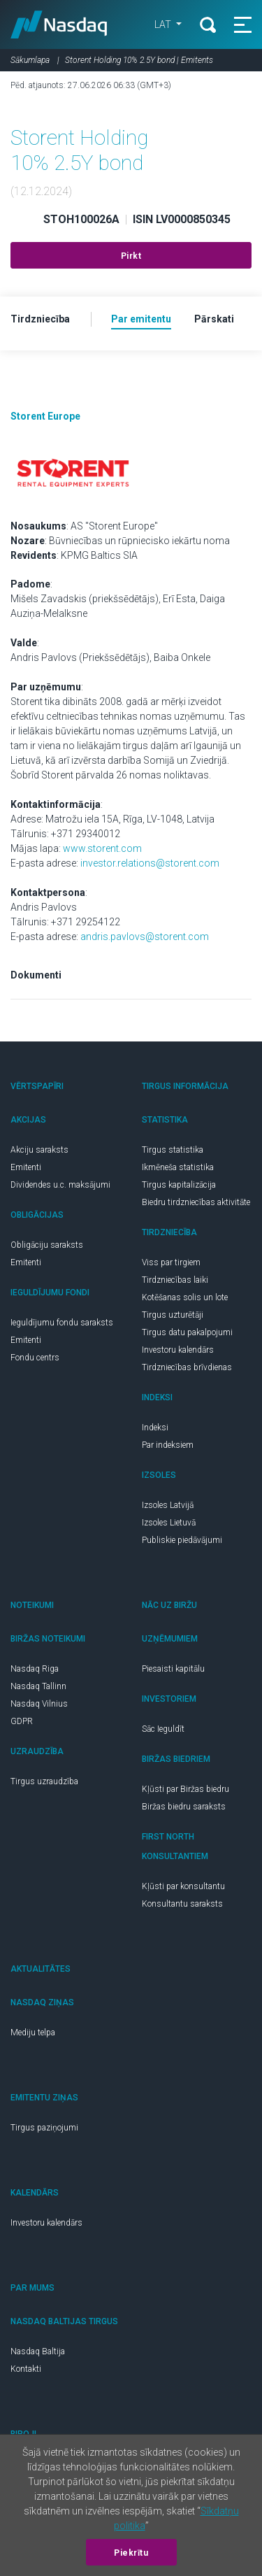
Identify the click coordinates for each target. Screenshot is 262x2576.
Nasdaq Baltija (37, 2351)
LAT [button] (163, 24)
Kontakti (25, 2369)
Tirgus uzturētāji (172, 1315)
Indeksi (155, 1427)
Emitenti (25, 1167)
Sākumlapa (30, 60)
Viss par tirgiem (171, 1262)
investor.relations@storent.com (149, 863)
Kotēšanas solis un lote (185, 1297)
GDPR (21, 1721)
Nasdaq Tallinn (38, 1686)
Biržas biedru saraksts (184, 1807)
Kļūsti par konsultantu (183, 1886)
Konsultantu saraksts (182, 1904)
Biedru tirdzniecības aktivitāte (196, 1202)
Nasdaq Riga (34, 1669)
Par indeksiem (168, 1445)
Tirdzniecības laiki (175, 1280)
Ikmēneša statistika (178, 1167)
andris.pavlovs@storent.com (144, 936)
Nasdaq (59, 24)
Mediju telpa (32, 2032)
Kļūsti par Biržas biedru (185, 1789)
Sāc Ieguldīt (163, 1729)
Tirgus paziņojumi (44, 2128)
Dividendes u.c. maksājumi (60, 1185)
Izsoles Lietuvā (169, 1523)
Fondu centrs (34, 1357)
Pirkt (131, 256)
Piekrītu (131, 2553)
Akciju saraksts (39, 1150)
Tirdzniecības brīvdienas (187, 1367)
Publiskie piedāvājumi (182, 1540)
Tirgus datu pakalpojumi (187, 1332)
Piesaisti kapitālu (173, 1669)
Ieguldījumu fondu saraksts (61, 1323)
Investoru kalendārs (178, 1350)
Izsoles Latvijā (168, 1505)
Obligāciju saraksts (46, 1245)
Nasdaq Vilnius (39, 1704)
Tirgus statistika (172, 1150)
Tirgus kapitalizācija (179, 1185)
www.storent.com (102, 848)
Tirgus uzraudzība (44, 1781)
